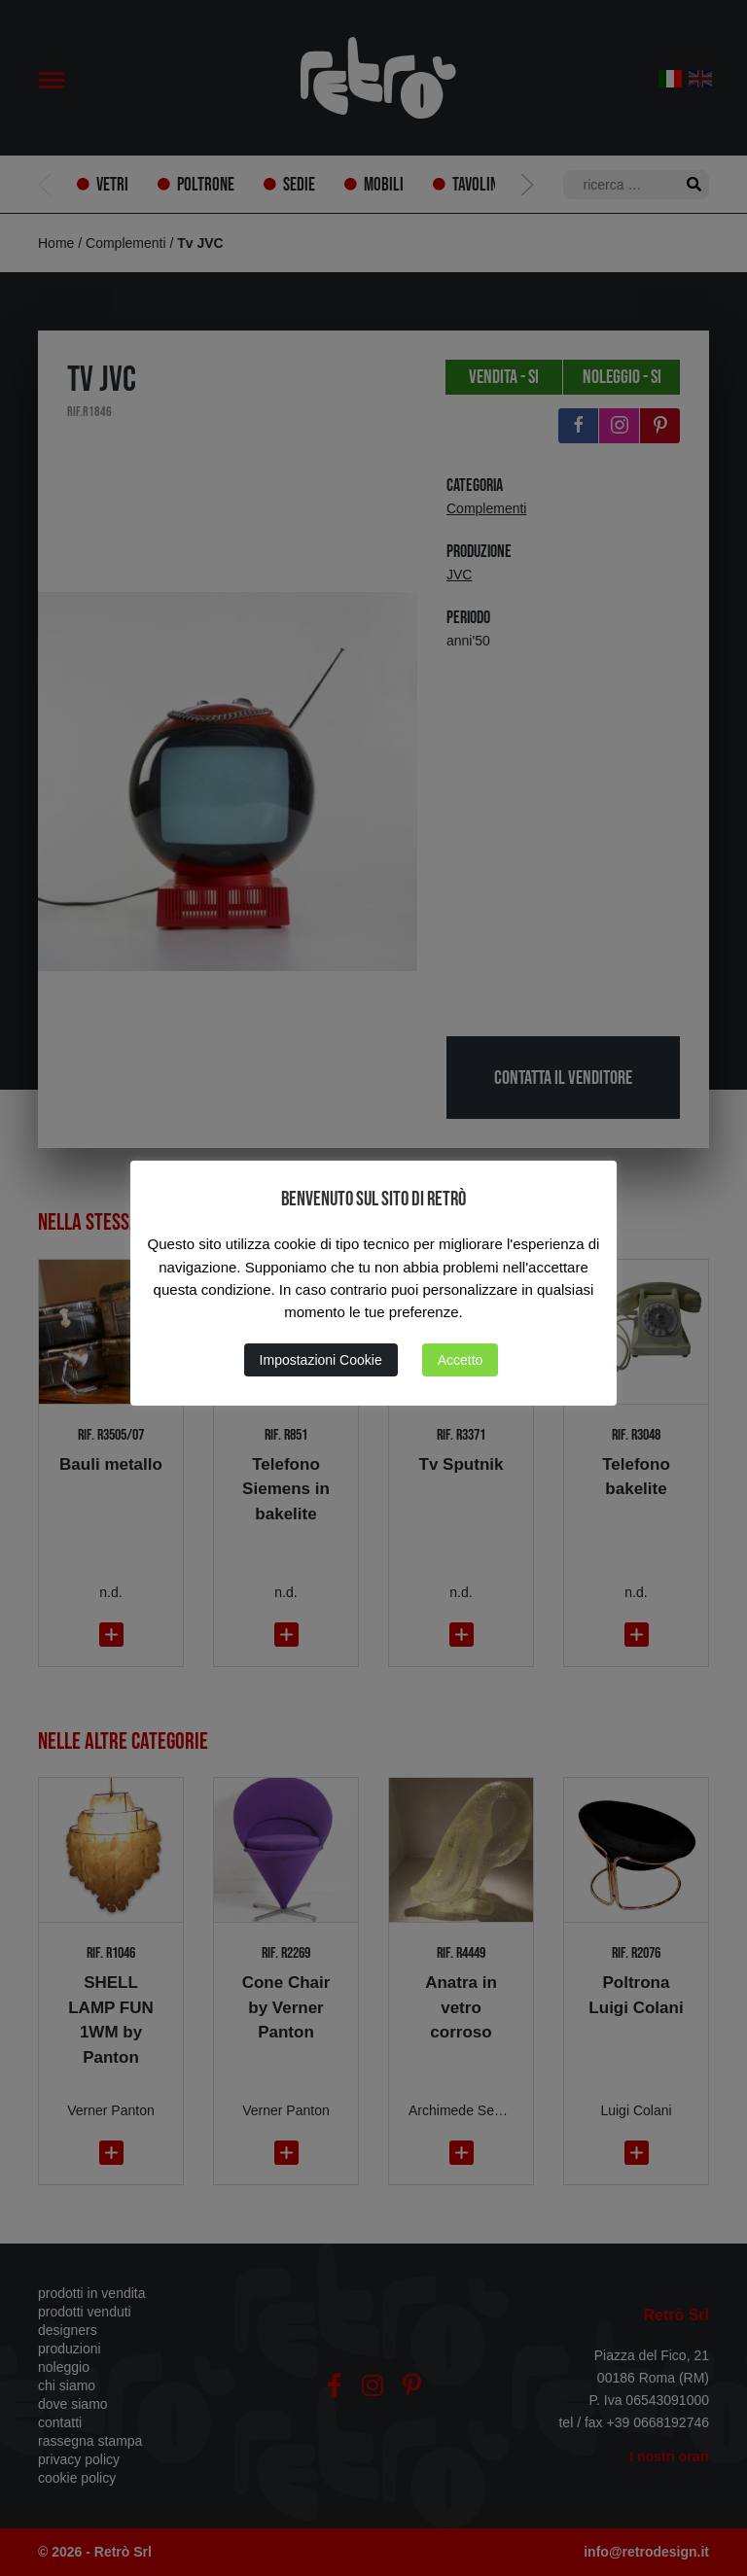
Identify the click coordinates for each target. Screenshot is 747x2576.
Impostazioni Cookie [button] (321, 1360)
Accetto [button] (460, 1360)
